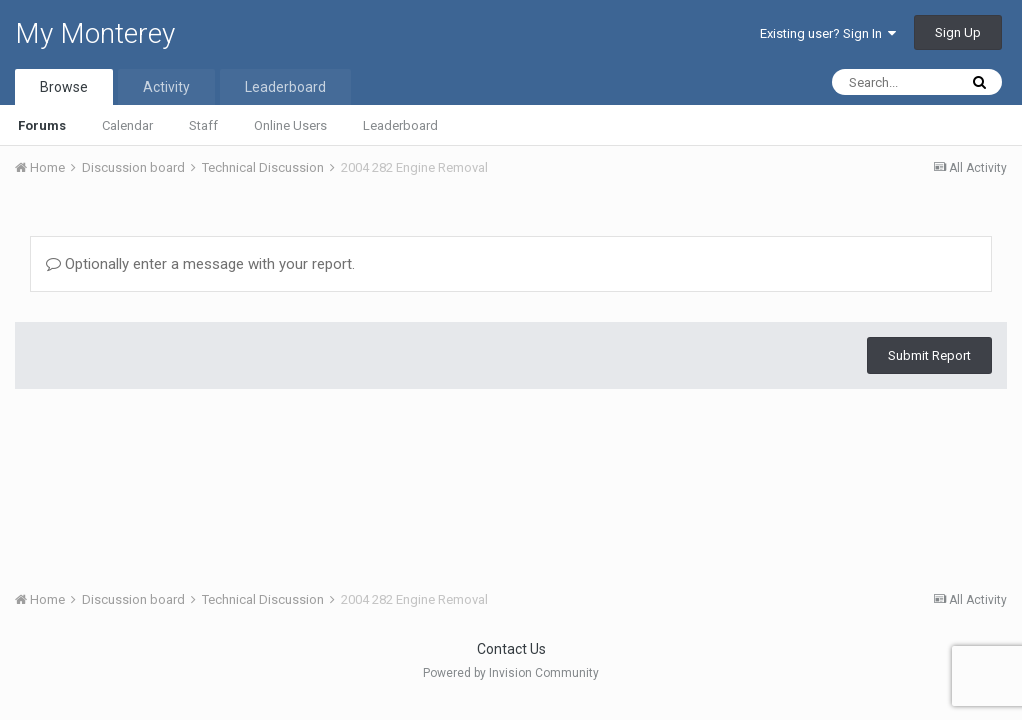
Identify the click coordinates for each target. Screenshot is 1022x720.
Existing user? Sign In (828, 33)
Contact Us (511, 649)
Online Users (290, 125)
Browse (64, 87)
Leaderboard (400, 125)
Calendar (127, 125)
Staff (203, 125)
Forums (42, 125)
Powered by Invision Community (511, 673)
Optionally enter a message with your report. (200, 264)
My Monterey (95, 33)
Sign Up (958, 32)
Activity (166, 87)
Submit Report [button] (929, 355)
